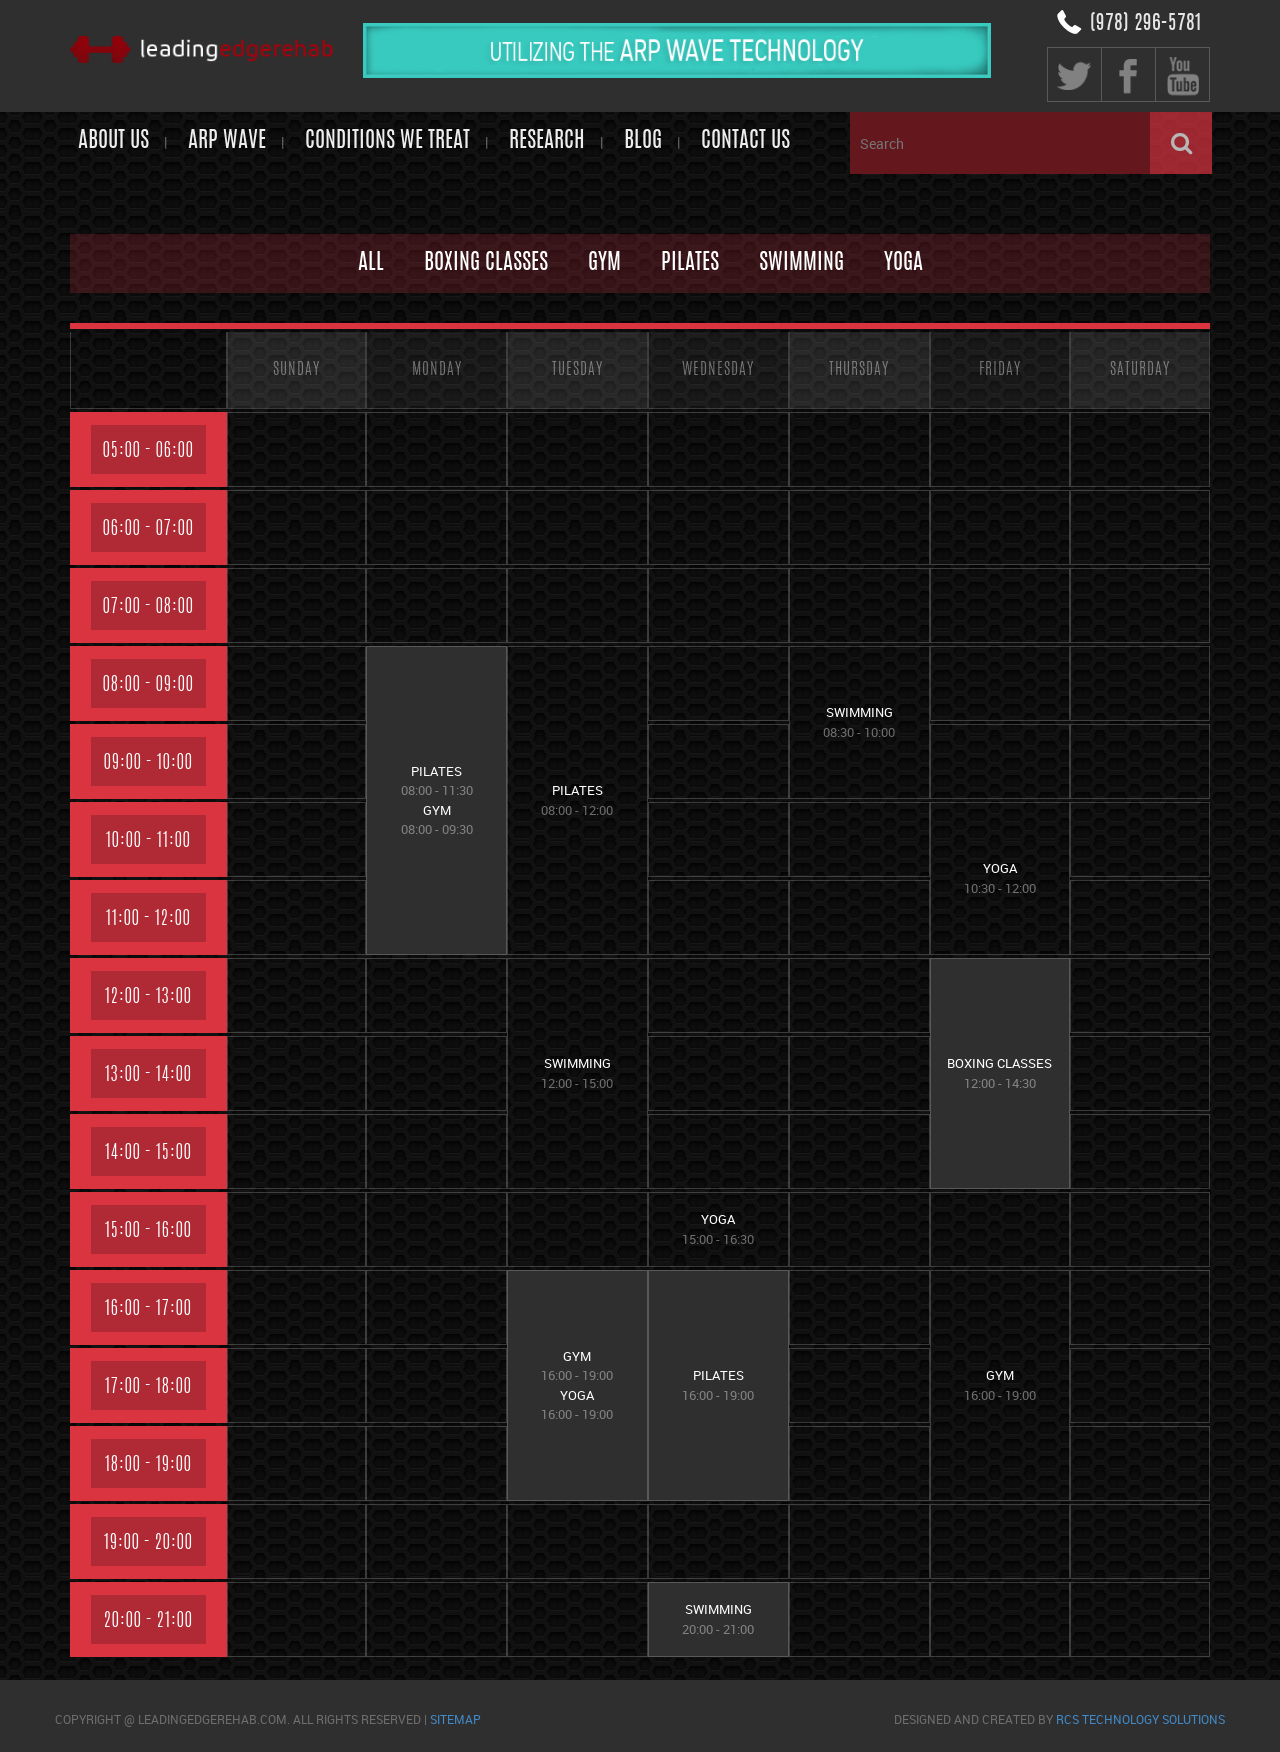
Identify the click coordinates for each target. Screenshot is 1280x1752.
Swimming (801, 263)
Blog (643, 141)
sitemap (455, 1719)
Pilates (690, 263)
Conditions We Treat (387, 141)
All (371, 263)
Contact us (745, 141)
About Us (113, 141)
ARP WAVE (227, 141)
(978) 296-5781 (1145, 24)
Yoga (903, 263)
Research (547, 141)
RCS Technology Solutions (1140, 1719)
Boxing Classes (486, 263)
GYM (604, 263)
